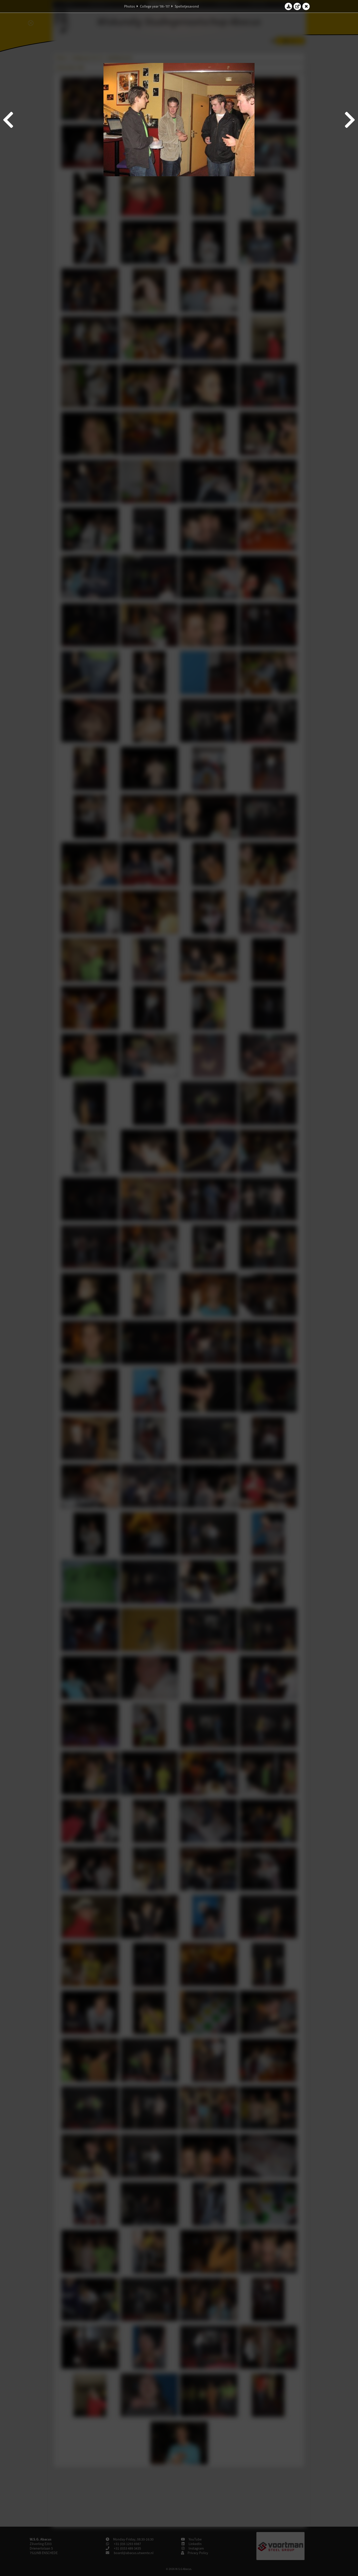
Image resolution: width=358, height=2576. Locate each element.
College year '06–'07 (155, 6)
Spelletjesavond (187, 6)
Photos (129, 6)
